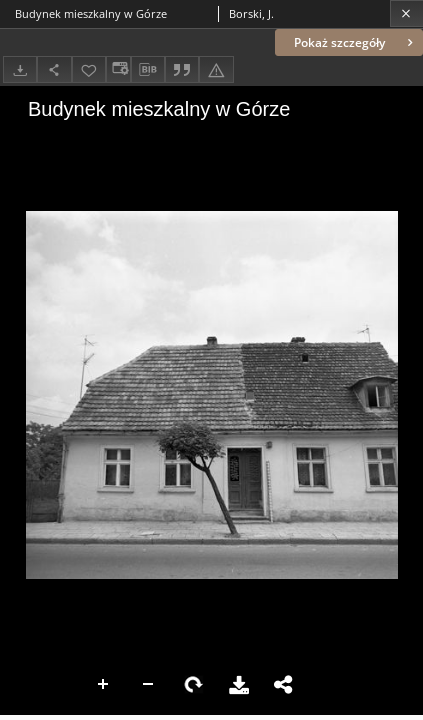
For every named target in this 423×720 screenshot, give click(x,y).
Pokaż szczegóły (355, 42)
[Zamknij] (406, 13)
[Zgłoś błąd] (216, 69)
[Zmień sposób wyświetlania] (118, 69)
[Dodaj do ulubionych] (89, 69)
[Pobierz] (20, 69)
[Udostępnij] (54, 69)
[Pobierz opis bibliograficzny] (148, 70)
